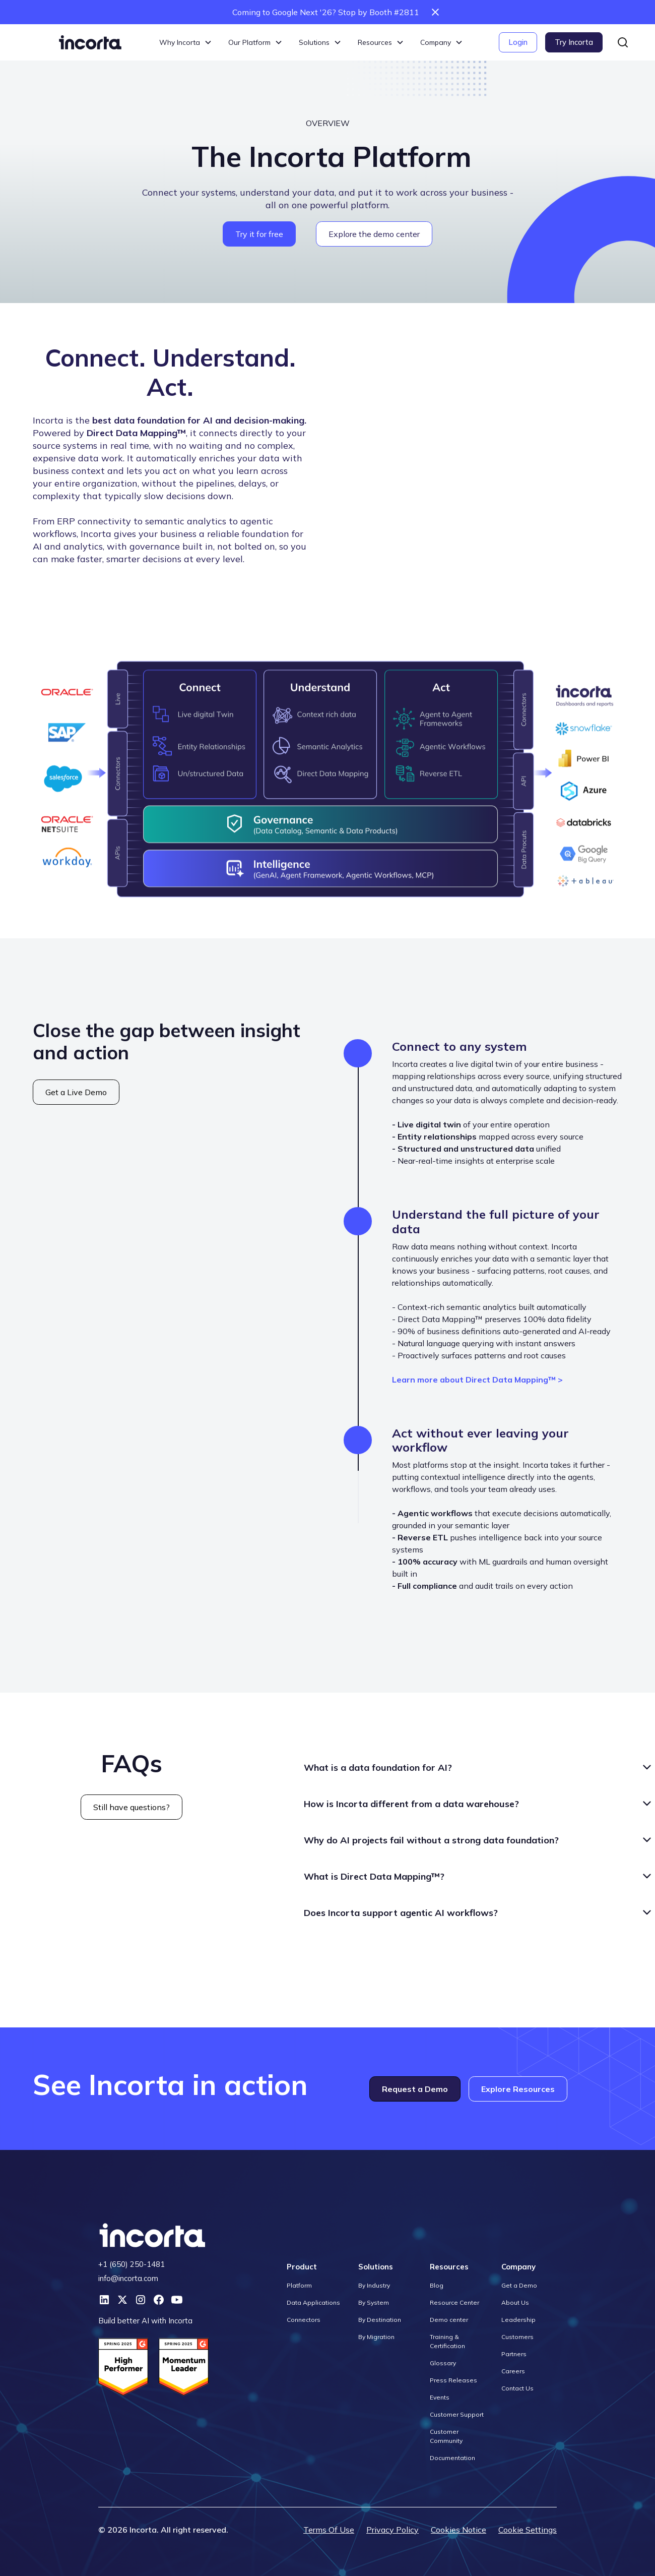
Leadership (518, 2319)
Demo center (449, 2319)
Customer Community (446, 2436)
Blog (436, 2285)
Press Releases (453, 2380)
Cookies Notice (458, 2530)
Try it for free (259, 234)
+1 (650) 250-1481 (131, 2264)
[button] (185, 42)
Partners (514, 2354)
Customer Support (457, 2414)
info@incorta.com (128, 2278)
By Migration (376, 2337)
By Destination (379, 2319)
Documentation (452, 2458)
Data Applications (313, 2302)
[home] (90, 42)
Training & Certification (447, 2341)
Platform (299, 2285)
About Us (515, 2302)
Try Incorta (574, 42)
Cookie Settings (527, 2530)
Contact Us (517, 2388)
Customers (517, 2337)
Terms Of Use (328, 2530)
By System (373, 2302)
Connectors (303, 2319)
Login (518, 42)
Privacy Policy (392, 2530)
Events (439, 2397)
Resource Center (454, 2302)
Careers (513, 2371)
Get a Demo (519, 2285)
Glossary (443, 2363)
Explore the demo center (374, 234)
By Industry (374, 2285)
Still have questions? (131, 1807)
